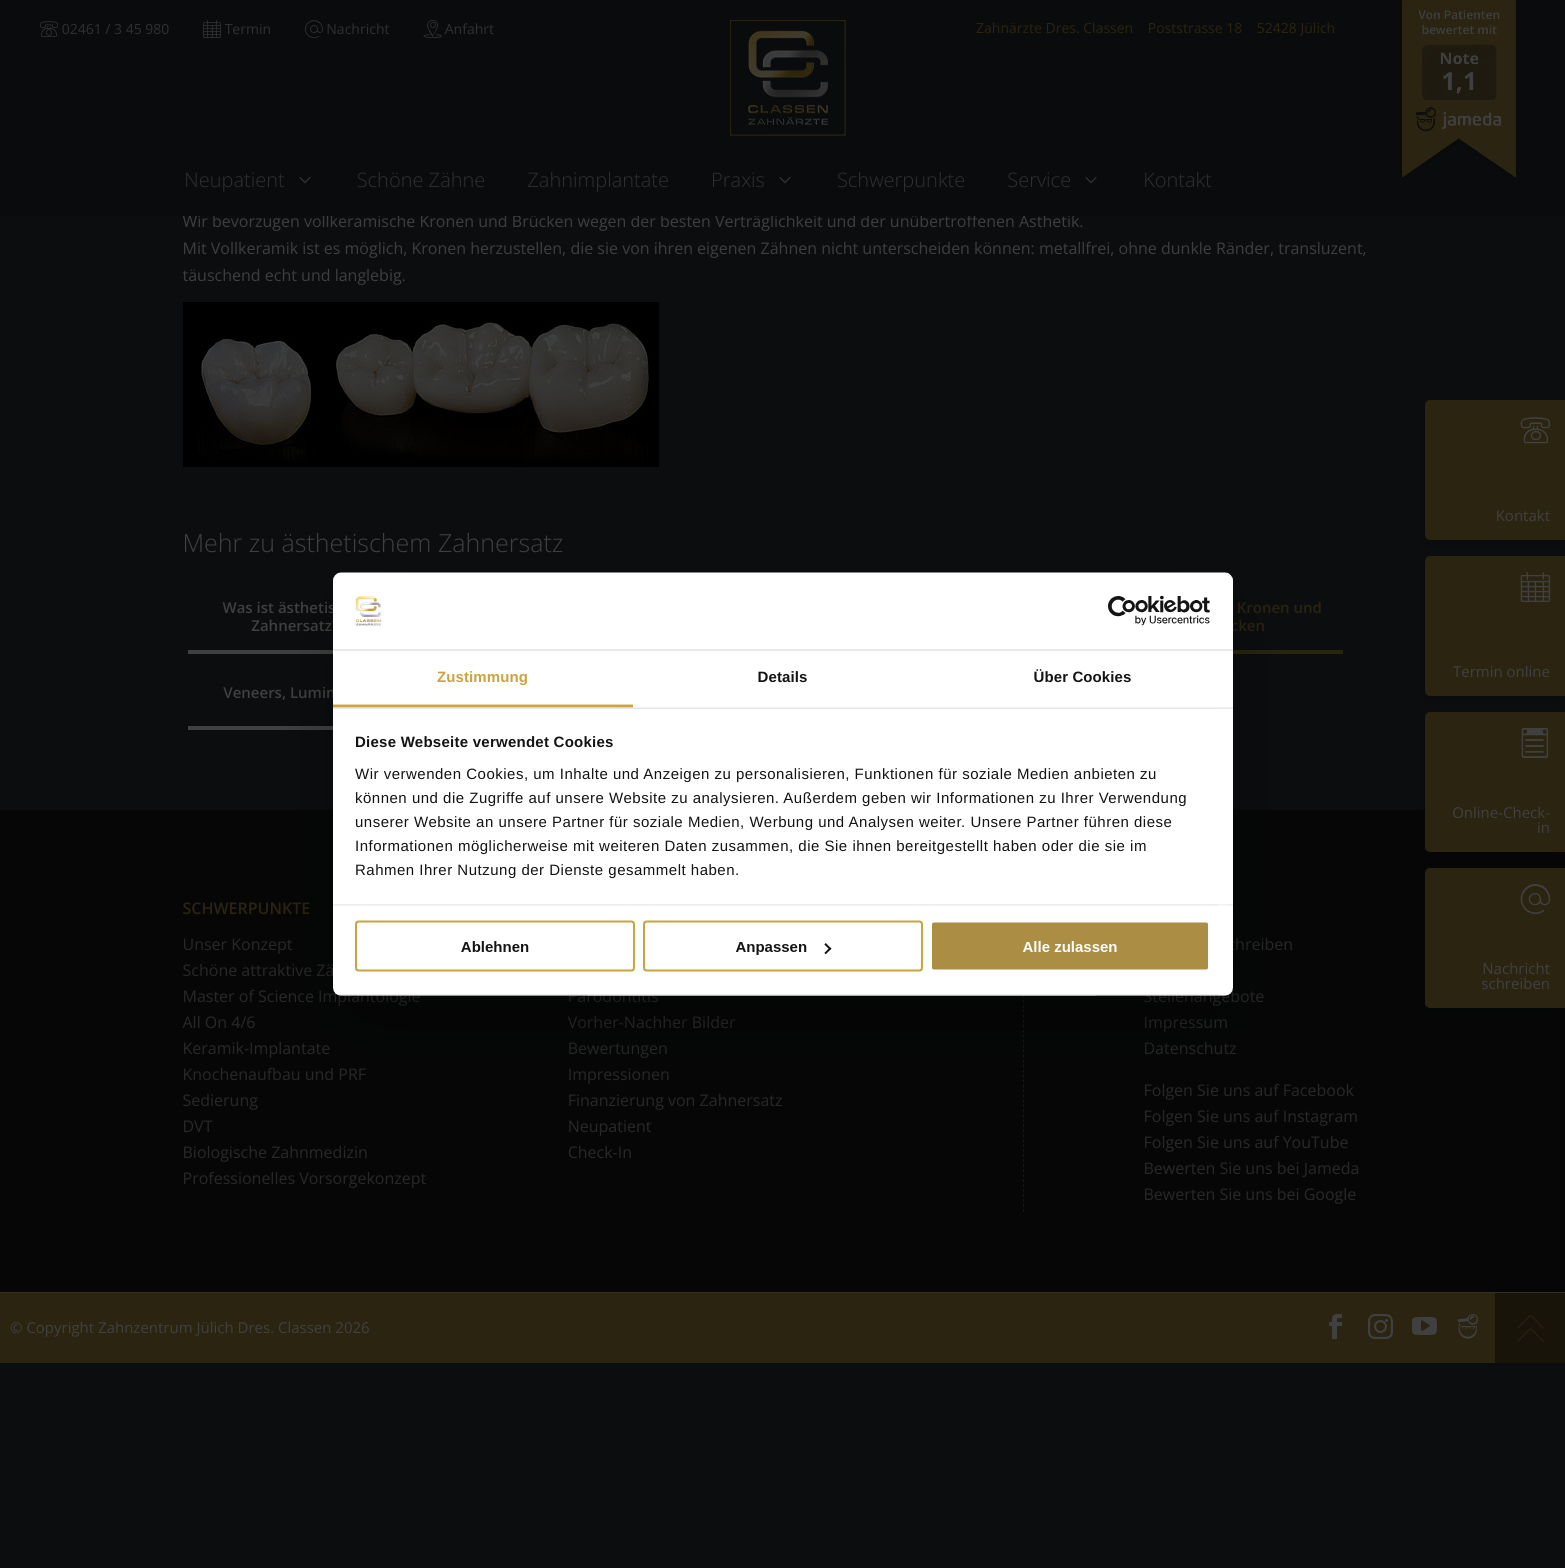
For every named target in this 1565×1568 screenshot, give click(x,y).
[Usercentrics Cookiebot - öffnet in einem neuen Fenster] (1122, 611)
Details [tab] (783, 676)
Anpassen (783, 946)
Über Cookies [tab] (1083, 676)
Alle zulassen (1069, 946)
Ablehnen (495, 946)
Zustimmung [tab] (482, 676)
